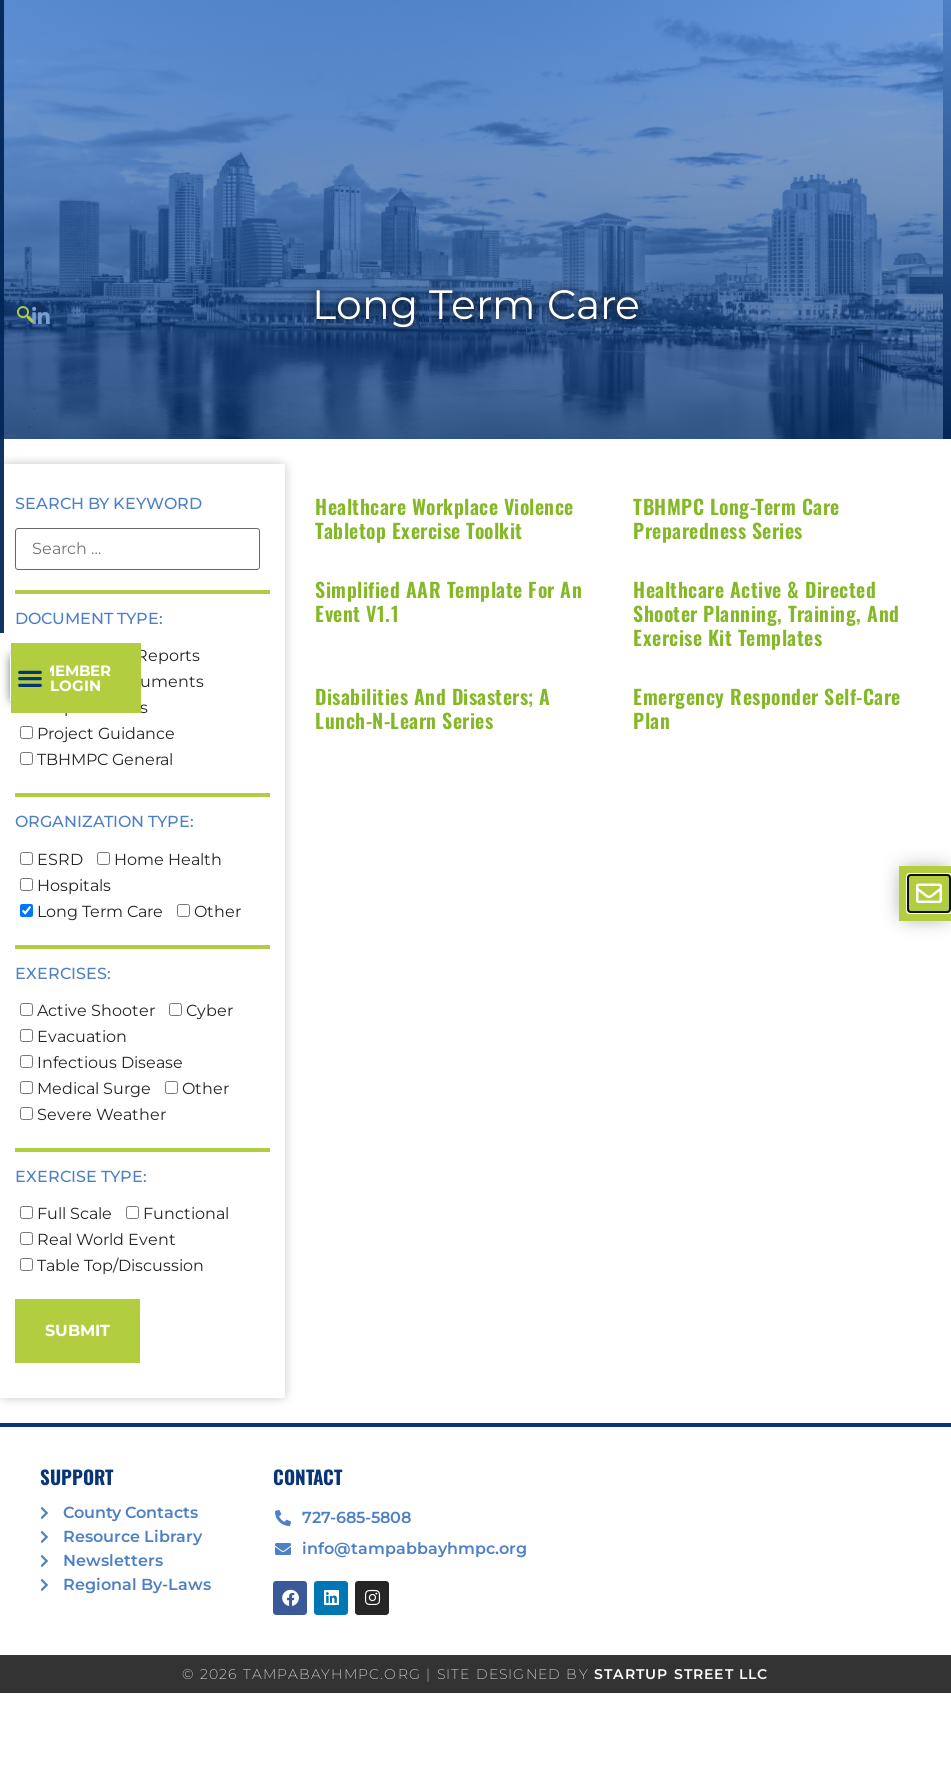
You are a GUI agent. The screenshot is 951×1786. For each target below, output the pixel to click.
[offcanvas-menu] (929, 893)
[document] (475, 893)
